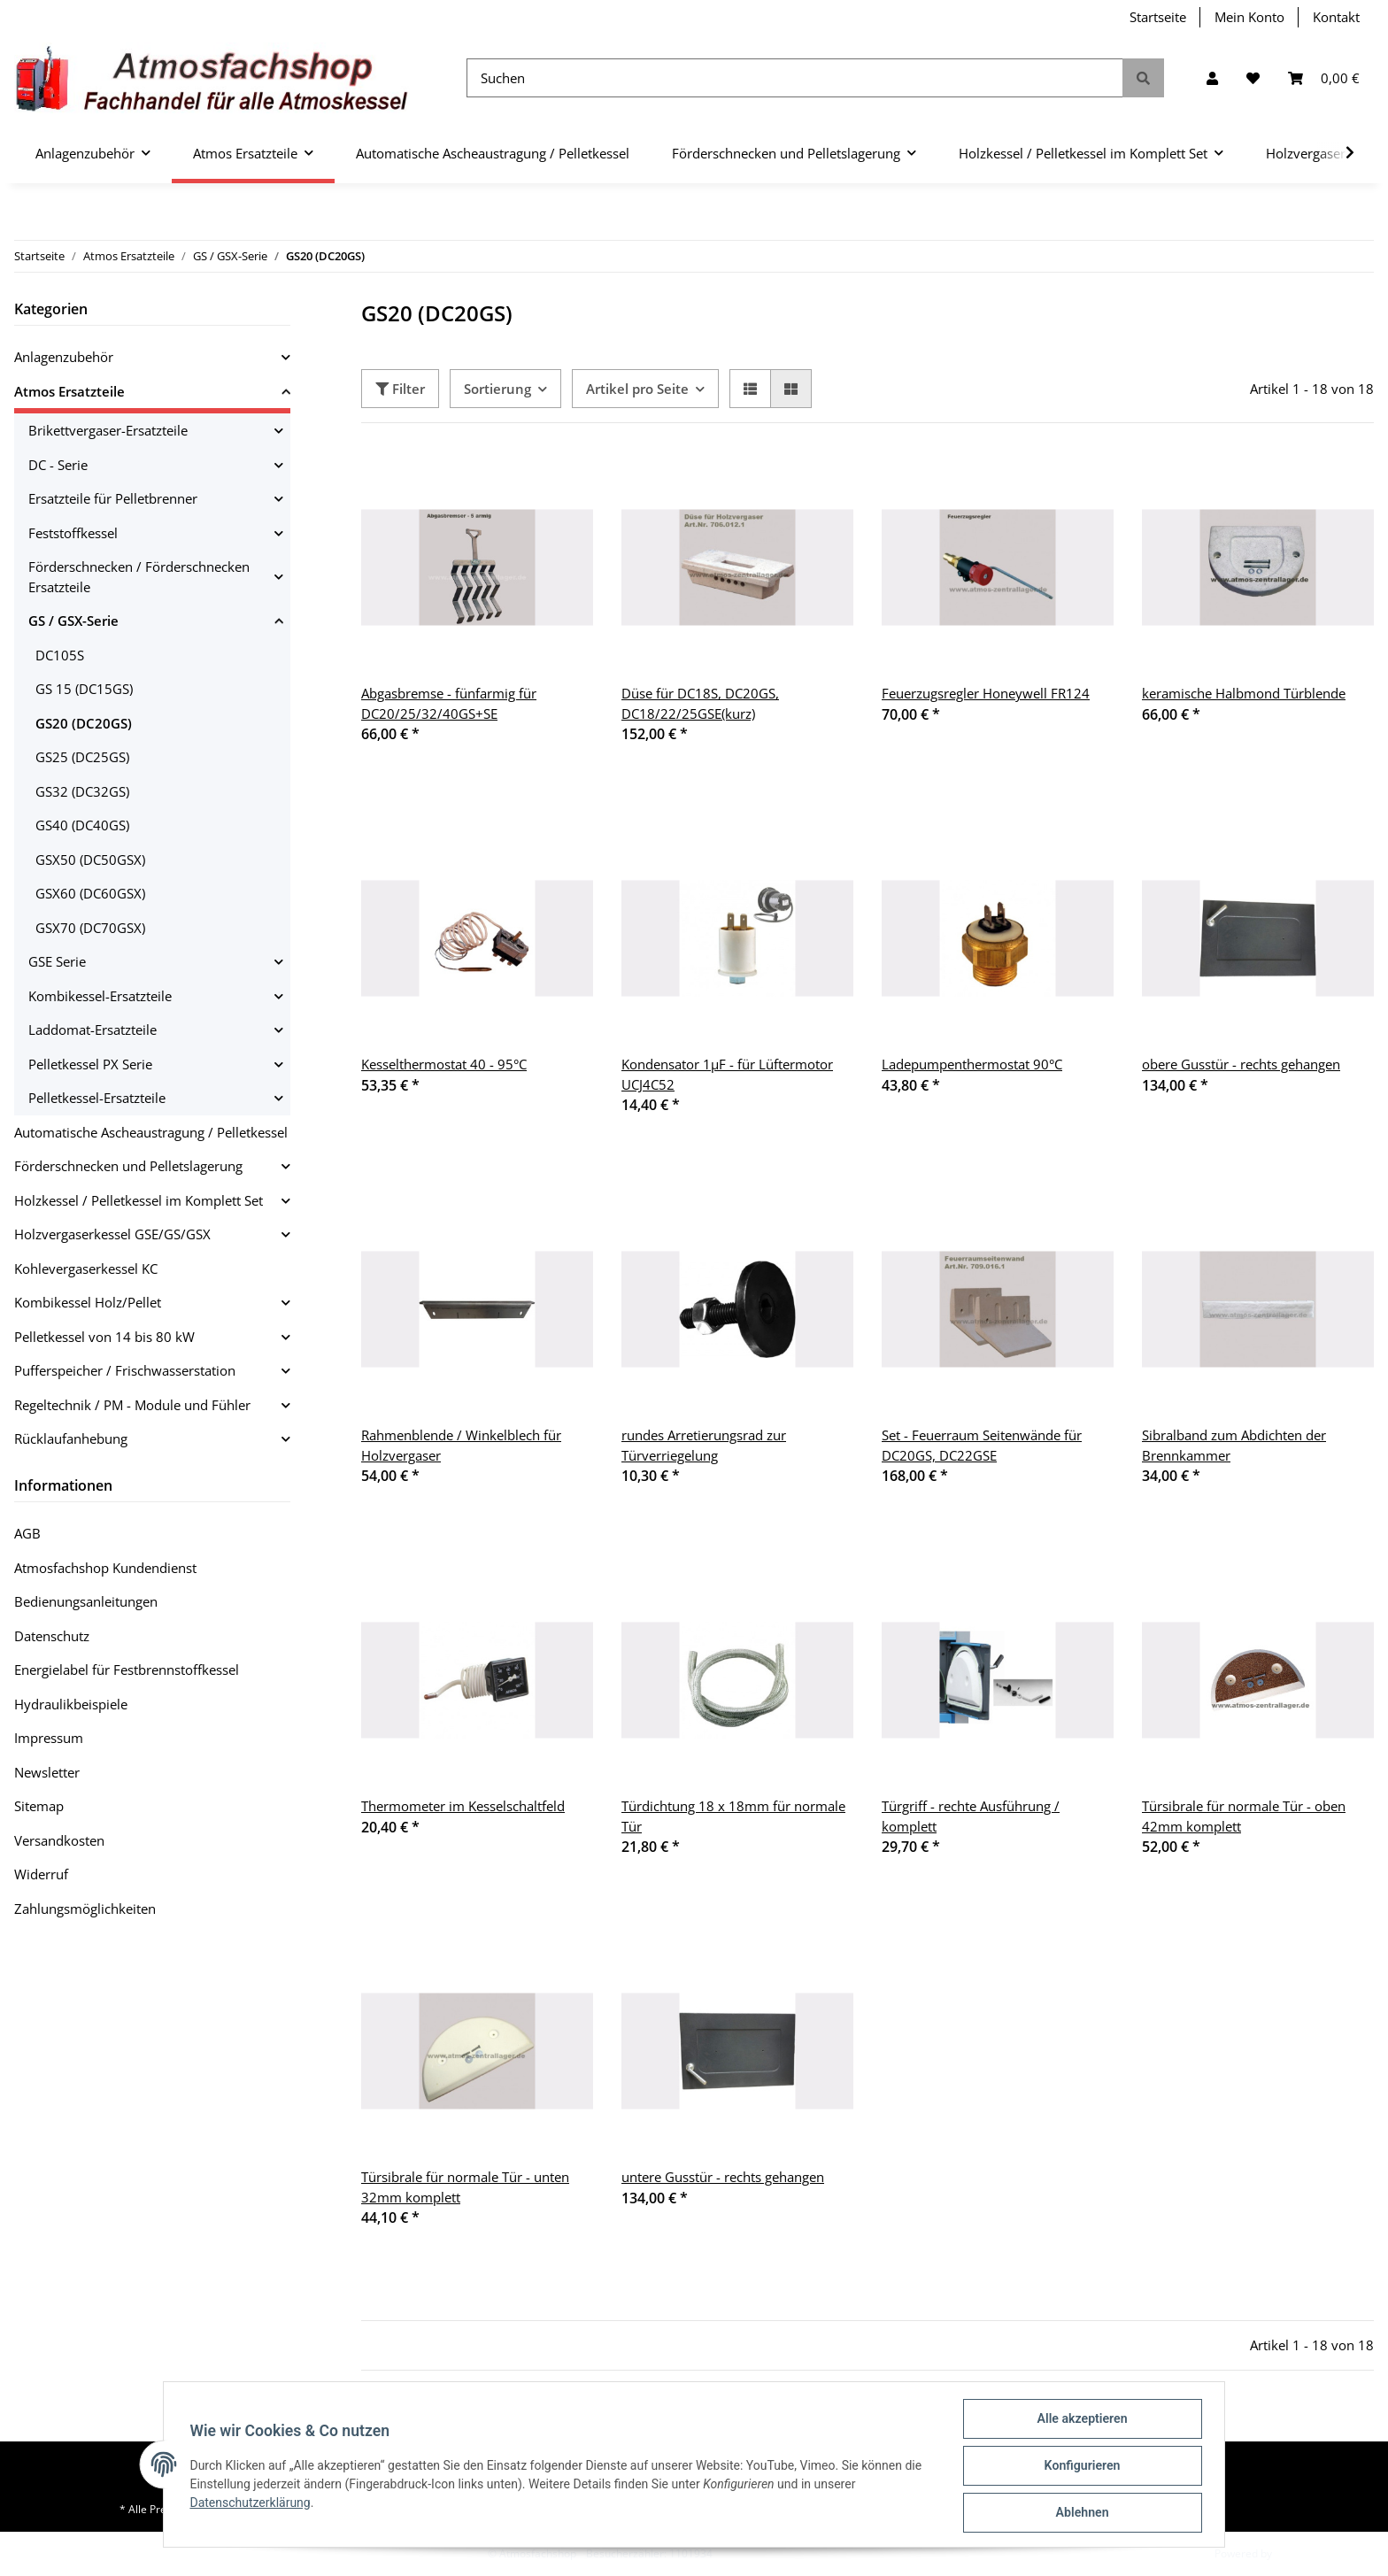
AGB (27, 1533)
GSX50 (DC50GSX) (90, 859)
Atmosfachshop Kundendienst (105, 1568)
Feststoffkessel (73, 533)
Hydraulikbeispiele (70, 1704)
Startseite (1158, 17)
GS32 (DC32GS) (82, 791)
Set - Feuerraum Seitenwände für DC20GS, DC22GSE (982, 1445)
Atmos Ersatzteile (69, 391)
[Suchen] (795, 78)
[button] (1212, 78)
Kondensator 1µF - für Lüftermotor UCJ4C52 (727, 1074)
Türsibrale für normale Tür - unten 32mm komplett (465, 2187)
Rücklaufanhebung (70, 1438)
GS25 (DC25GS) (82, 757)
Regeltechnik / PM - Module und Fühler (132, 1405)
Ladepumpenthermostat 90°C (972, 1064)
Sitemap (39, 1806)
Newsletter (47, 1772)
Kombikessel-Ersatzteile (100, 996)
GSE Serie (57, 961)
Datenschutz (51, 1636)
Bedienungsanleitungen (86, 1601)
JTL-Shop (1296, 2553)
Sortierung (497, 388)
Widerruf (41, 1874)
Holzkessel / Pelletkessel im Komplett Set (138, 1200)
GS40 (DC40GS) (82, 825)
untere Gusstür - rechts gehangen (722, 2177)
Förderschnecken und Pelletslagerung (128, 1166)
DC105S (59, 655)
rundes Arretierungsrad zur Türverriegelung (703, 1445)
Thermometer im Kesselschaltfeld (463, 1806)
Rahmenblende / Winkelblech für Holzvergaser (461, 1445)
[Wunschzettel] (1253, 78)
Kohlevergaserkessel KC (86, 1268)
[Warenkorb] (1324, 78)
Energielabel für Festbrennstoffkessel (126, 1669)
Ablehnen (1079, 2513)
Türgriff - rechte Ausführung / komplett (971, 1816)
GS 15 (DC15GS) (84, 689)
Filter (400, 388)
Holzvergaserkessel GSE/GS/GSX (112, 1234)
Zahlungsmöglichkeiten (85, 1908)
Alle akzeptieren (1079, 2421)
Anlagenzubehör (63, 357)
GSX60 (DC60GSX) (90, 893)
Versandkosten (59, 1840)
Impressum (48, 1738)
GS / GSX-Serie (73, 620)
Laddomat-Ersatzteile (92, 1029)
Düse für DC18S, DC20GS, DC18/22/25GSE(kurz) (700, 703)
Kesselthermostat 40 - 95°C (444, 1064)
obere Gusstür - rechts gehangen (1241, 1064)
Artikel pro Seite (637, 388)
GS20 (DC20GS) (83, 723)
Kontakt (1336, 17)
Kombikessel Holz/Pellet (87, 1302)
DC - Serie (58, 465)
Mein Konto (1249, 17)
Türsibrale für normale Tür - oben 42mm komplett (1244, 1816)
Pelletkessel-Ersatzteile (97, 1098)
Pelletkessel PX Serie (90, 1064)
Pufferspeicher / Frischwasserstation (124, 1370)
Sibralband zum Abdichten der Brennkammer (1234, 1445)
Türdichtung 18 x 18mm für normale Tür (733, 1816)
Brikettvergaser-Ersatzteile (108, 430)
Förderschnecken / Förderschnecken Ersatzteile (139, 577)
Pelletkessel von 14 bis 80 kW (104, 1337)
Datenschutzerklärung (252, 2504)
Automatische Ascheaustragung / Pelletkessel (151, 1132)
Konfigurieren (1079, 2467)
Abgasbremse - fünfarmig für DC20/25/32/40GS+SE (448, 703)
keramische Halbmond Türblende (1244, 693)
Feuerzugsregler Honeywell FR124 (986, 693)
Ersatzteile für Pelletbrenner (112, 498)
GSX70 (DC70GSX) (90, 928)
